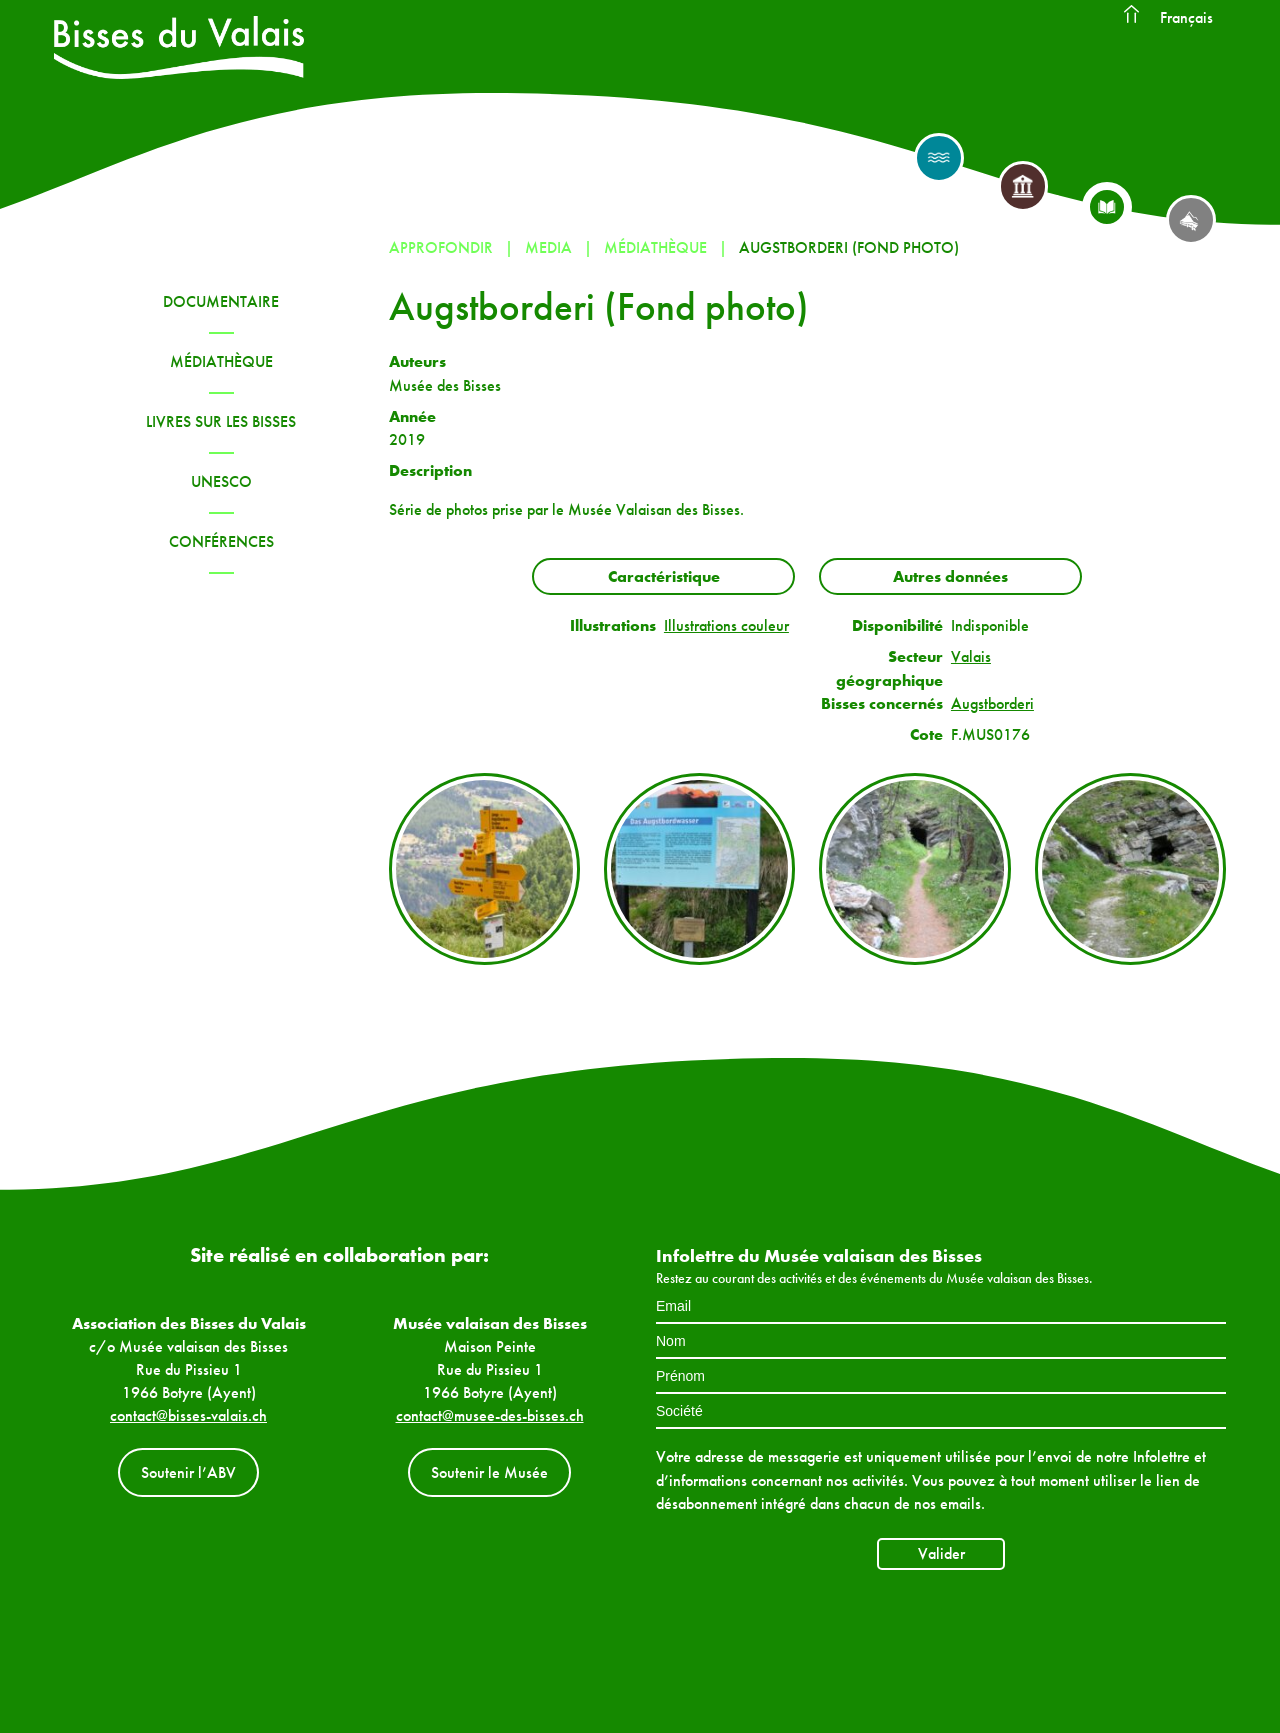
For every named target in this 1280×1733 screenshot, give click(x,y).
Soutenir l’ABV (188, 1472)
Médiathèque (221, 361)
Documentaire (221, 301)
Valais (971, 656)
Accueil (1131, 15)
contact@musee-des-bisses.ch (490, 1415)
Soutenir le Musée (489, 1472)
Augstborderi (992, 703)
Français (1186, 17)
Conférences (221, 541)
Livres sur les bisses (221, 421)
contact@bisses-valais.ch (188, 1415)
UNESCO (221, 481)
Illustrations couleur (726, 625)
